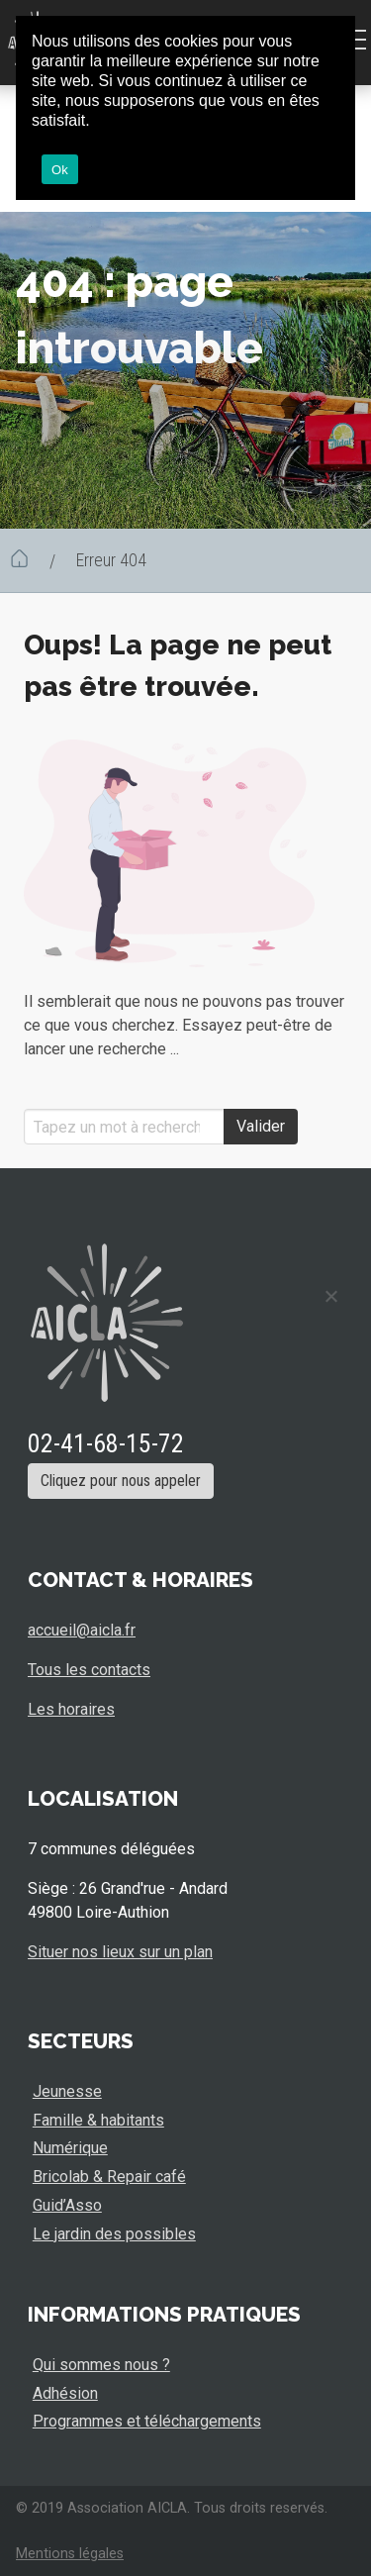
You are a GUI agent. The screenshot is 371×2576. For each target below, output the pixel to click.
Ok (59, 169)
